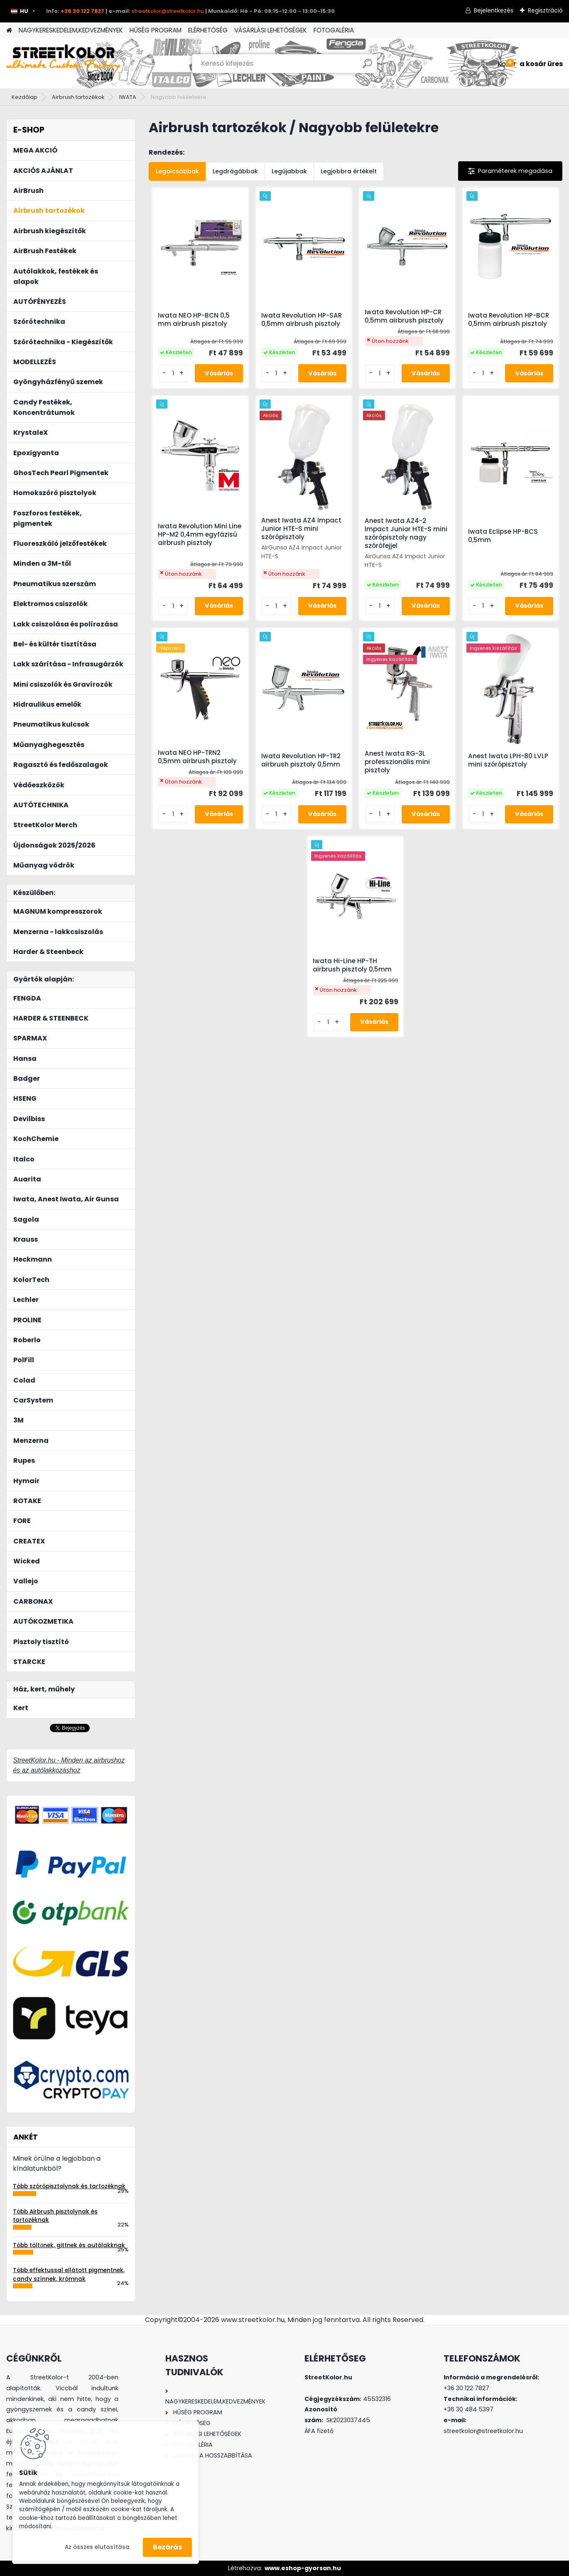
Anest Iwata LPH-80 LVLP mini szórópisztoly (508, 760)
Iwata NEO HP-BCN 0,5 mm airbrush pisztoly (194, 319)
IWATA (127, 97)
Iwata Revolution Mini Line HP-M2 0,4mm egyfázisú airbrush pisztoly (199, 534)
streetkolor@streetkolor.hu (168, 11)
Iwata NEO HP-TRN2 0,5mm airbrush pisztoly (197, 757)
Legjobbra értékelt (349, 171)
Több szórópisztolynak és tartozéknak (69, 2186)
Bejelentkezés (493, 10)
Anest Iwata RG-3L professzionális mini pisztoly (397, 761)
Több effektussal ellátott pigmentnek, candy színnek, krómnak (69, 2274)
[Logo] (63, 63)
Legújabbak (289, 171)
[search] (367, 67)
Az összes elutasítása (97, 2547)
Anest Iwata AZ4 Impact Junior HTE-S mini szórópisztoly (301, 528)
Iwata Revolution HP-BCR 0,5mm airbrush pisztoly (508, 319)
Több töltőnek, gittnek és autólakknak (69, 2245)
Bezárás (167, 2547)
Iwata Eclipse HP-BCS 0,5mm (503, 536)
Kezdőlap (24, 97)
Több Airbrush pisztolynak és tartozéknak (55, 2216)
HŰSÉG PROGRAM (155, 30)
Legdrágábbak (235, 171)
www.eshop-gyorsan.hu (303, 2568)
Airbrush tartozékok (78, 97)
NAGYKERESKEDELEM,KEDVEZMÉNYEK (71, 30)
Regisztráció (545, 10)
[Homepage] (9, 30)
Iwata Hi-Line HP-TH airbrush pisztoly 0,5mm (352, 965)
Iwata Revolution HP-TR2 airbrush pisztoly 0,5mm (301, 760)
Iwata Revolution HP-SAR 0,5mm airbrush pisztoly (301, 319)
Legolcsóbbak (177, 171)
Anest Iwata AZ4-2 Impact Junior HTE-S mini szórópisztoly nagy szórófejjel (406, 533)
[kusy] (173, 373)
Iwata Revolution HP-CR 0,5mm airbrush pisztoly (404, 316)
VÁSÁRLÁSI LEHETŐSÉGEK (270, 30)
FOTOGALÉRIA (334, 30)
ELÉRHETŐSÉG (208, 30)
